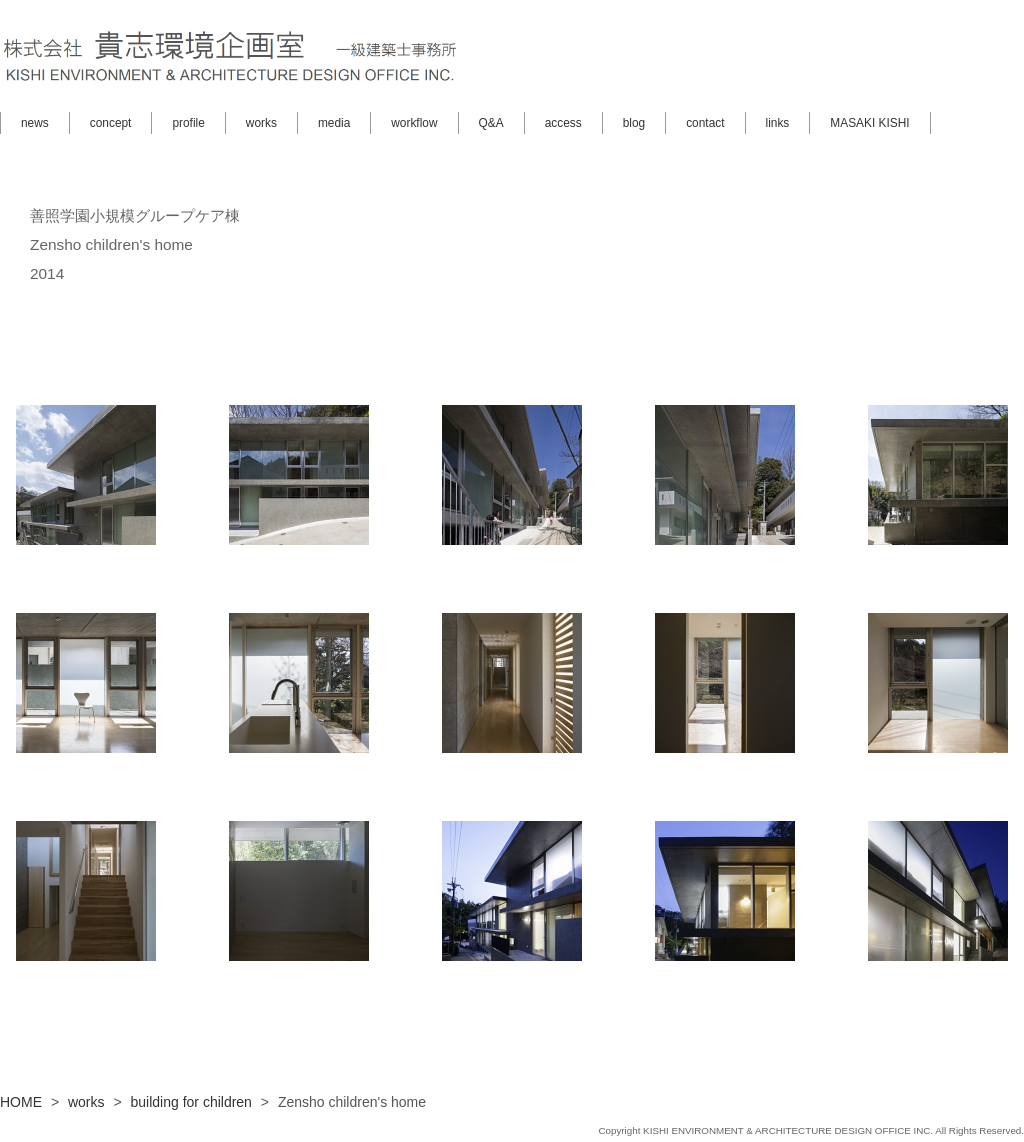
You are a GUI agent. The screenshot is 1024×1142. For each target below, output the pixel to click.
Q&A (491, 123)
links (778, 123)
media (334, 123)
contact (705, 123)
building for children (191, 1102)
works (261, 123)
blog (634, 123)
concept (111, 123)
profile (188, 123)
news (35, 123)
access (563, 123)
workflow (414, 123)
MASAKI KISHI (869, 123)
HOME (21, 1102)
